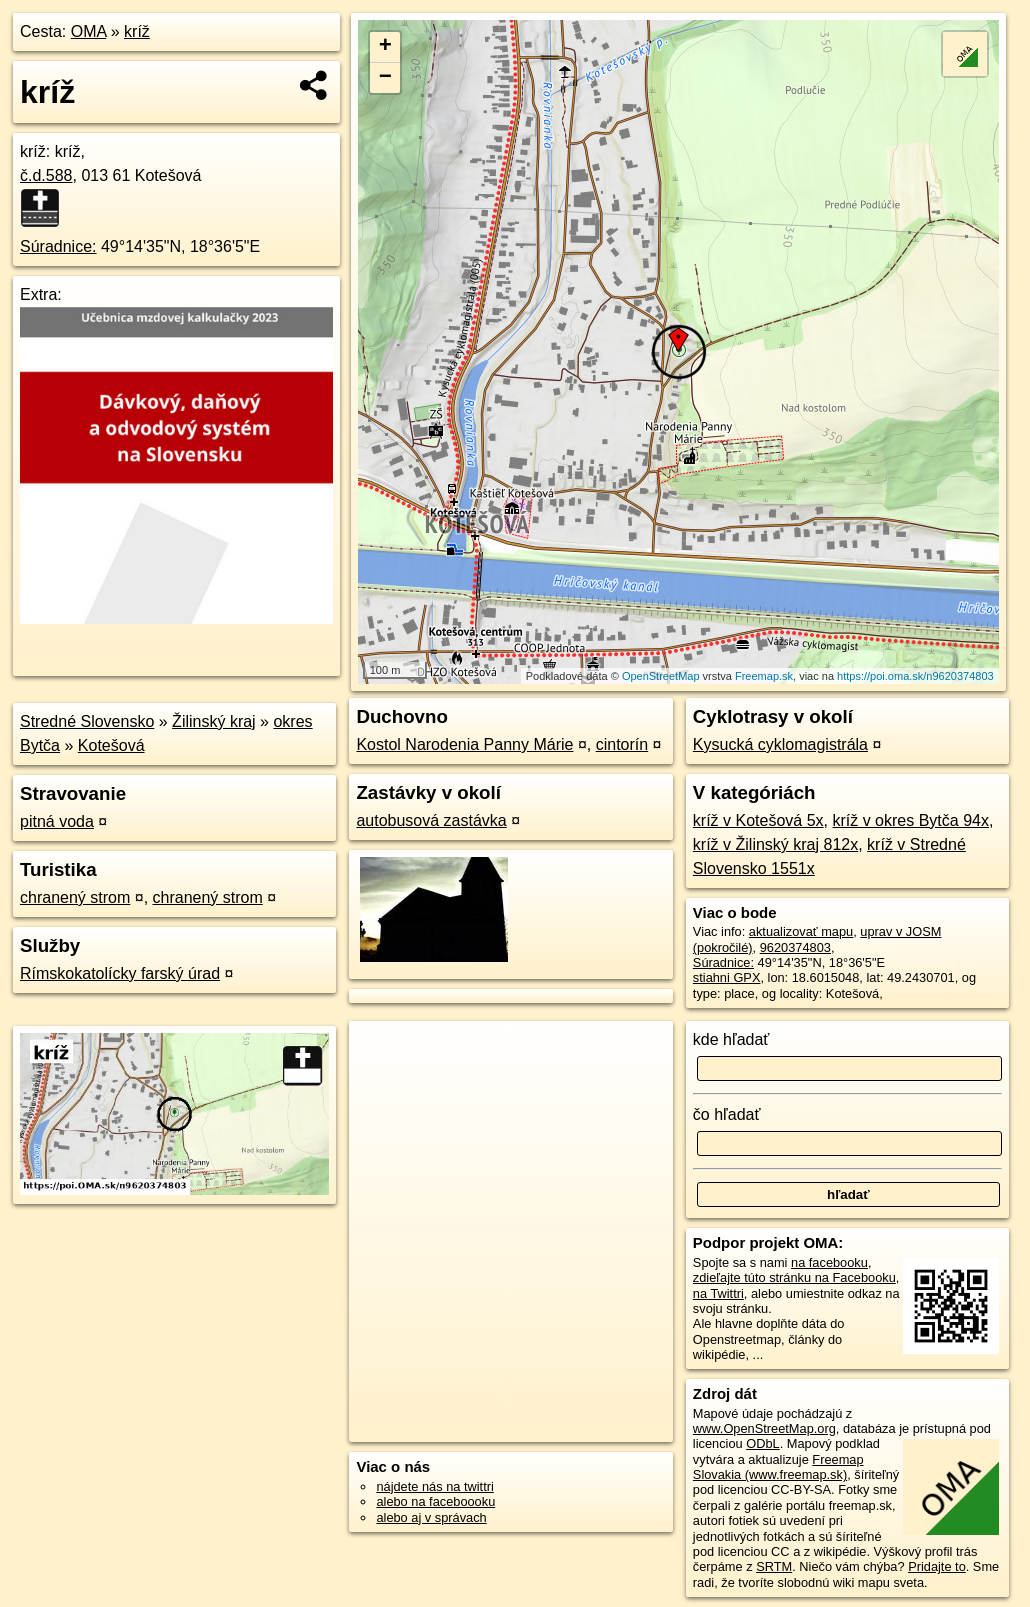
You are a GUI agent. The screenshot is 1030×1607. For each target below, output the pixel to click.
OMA (89, 31)
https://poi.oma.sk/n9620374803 (915, 676)
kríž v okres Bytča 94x (910, 820)
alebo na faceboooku (435, 1501)
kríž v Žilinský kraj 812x (775, 844)
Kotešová (111, 745)
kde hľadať (731, 1039)
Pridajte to (937, 1566)
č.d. (46, 175)
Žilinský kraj (214, 721)
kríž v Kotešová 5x (758, 820)
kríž (137, 31)
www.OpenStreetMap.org (764, 1428)
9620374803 (795, 947)
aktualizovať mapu (801, 931)
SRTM (774, 1566)
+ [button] (385, 47)
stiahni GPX (727, 977)
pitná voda (57, 821)
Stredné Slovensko (87, 721)
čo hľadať (727, 1114)
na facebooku (829, 1262)
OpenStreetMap (661, 676)
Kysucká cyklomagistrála (780, 744)
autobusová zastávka (431, 820)
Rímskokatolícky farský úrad (120, 973)
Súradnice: (58, 246)
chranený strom (75, 897)
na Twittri (718, 1293)
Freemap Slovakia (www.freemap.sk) (778, 1467)
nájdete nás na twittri (434, 1486)
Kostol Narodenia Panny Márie (464, 744)
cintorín (622, 744)
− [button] (385, 78)
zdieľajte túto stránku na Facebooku (794, 1277)
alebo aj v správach (431, 1517)
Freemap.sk (764, 676)
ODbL (762, 1443)
